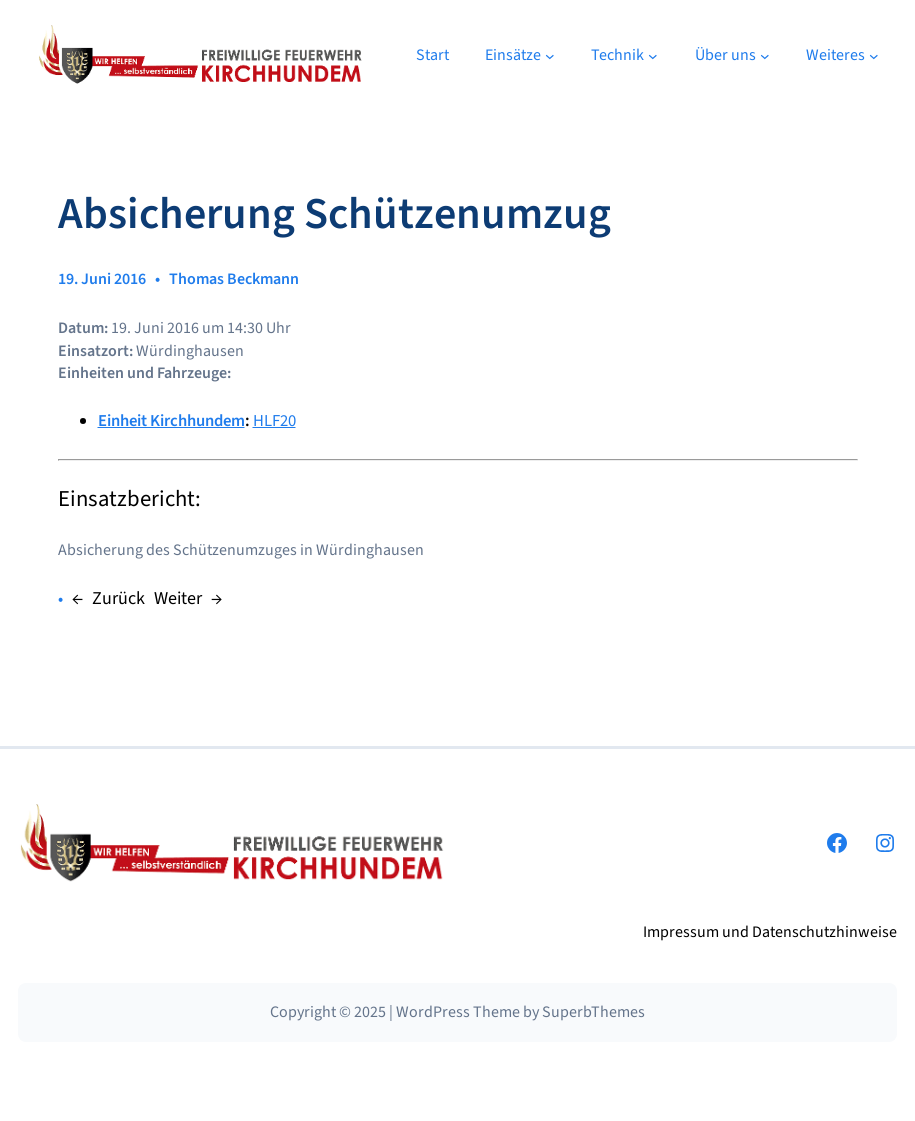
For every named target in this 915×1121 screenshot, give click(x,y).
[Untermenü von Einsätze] (550, 55)
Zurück (118, 598)
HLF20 (274, 421)
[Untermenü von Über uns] (765, 55)
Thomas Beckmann (234, 279)
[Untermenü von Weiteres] (874, 55)
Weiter (178, 598)
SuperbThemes (593, 1012)
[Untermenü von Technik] (653, 55)
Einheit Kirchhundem (171, 421)
